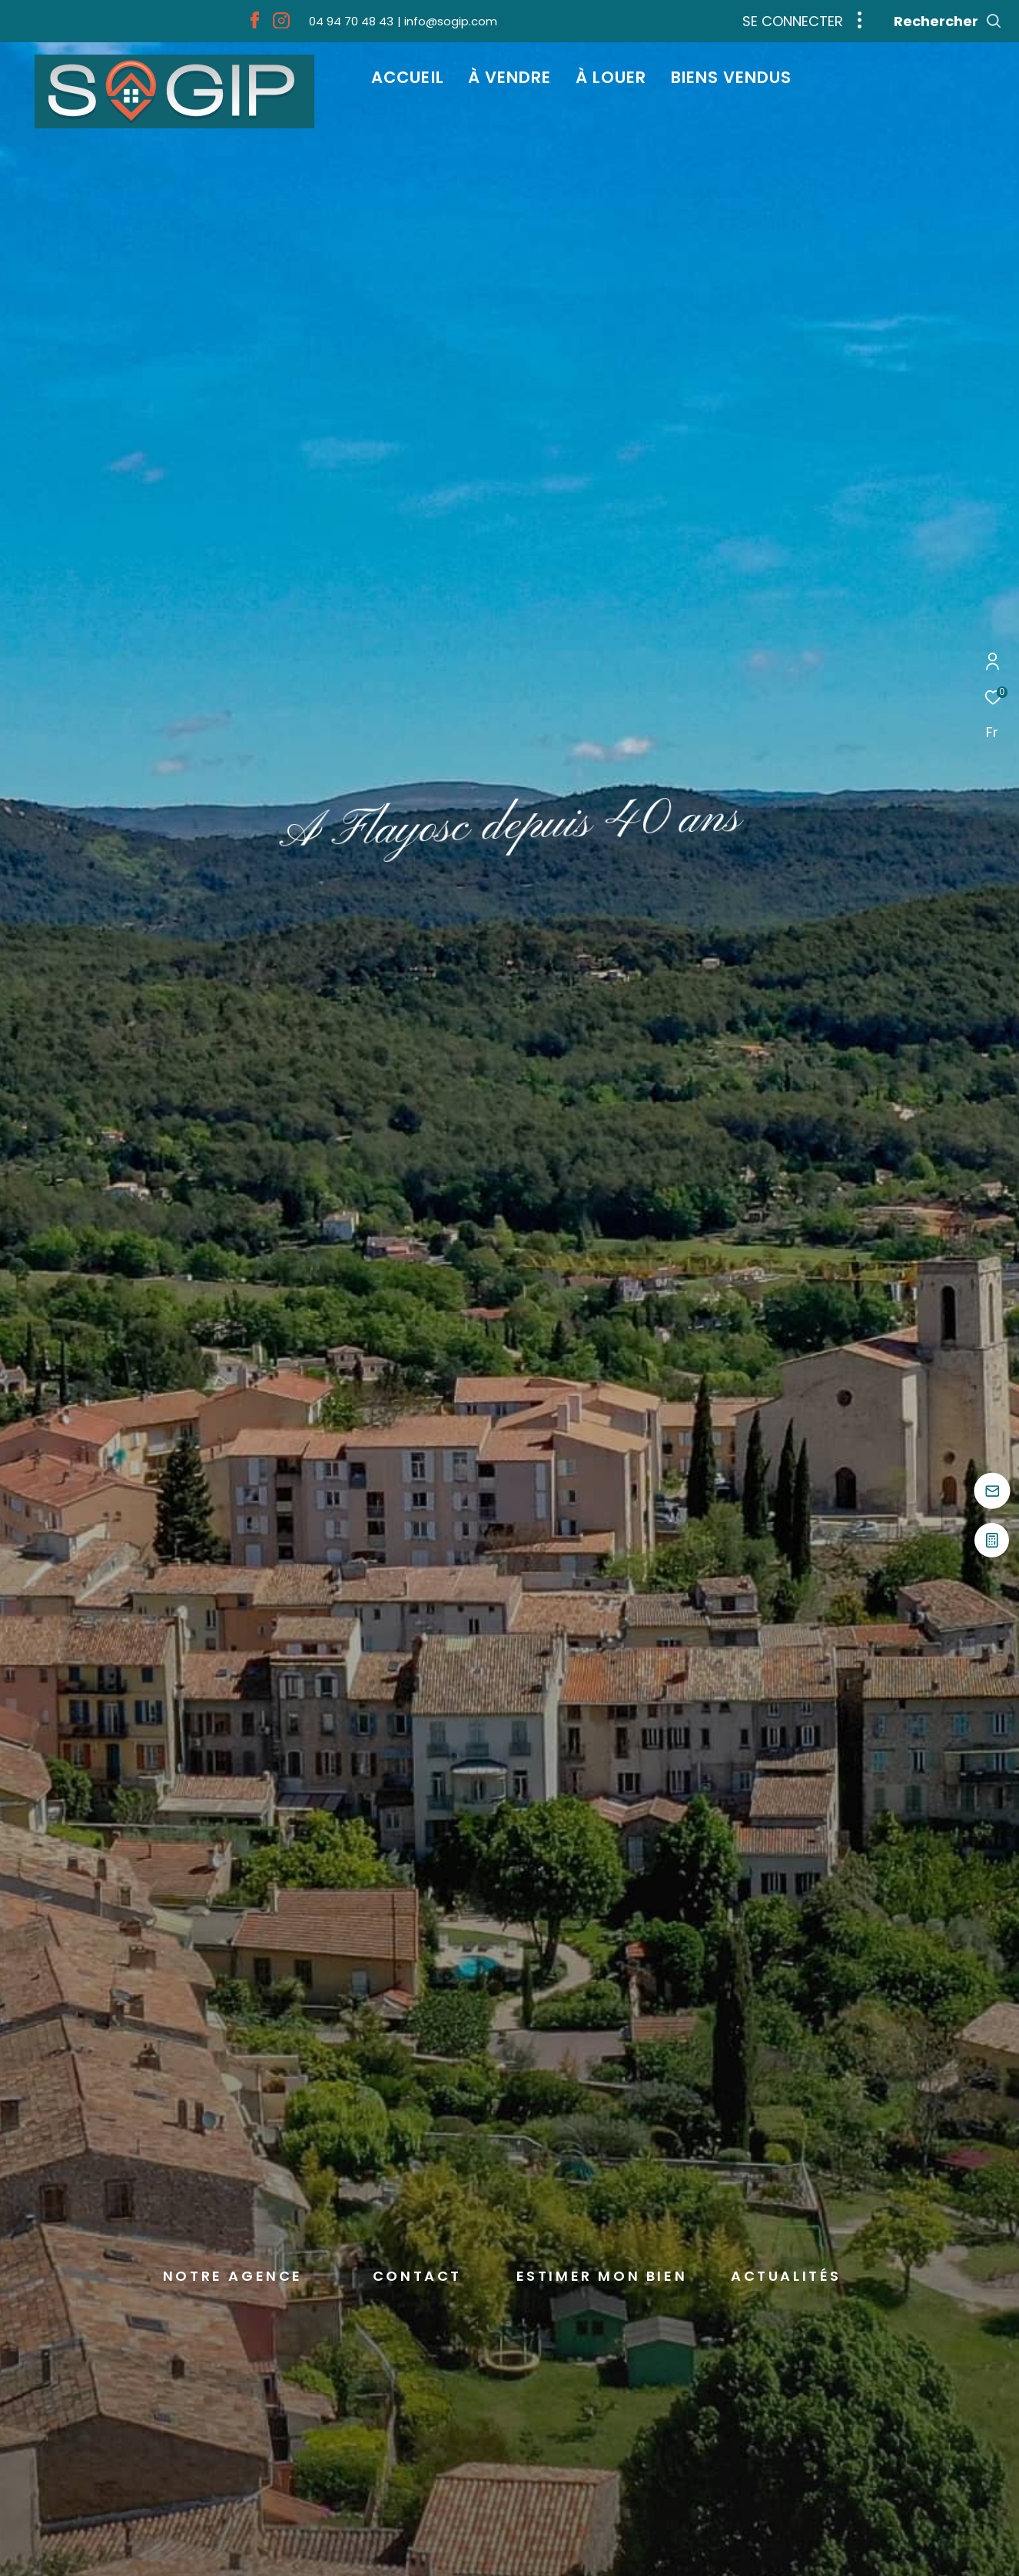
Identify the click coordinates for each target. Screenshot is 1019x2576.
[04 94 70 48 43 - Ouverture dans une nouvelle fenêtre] (351, 21)
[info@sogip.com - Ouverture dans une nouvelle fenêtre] (447, 21)
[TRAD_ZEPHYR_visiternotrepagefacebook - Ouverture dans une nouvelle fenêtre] (255, 24)
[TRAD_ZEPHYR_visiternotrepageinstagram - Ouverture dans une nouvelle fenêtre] (281, 24)
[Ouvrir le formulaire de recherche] (948, 21)
